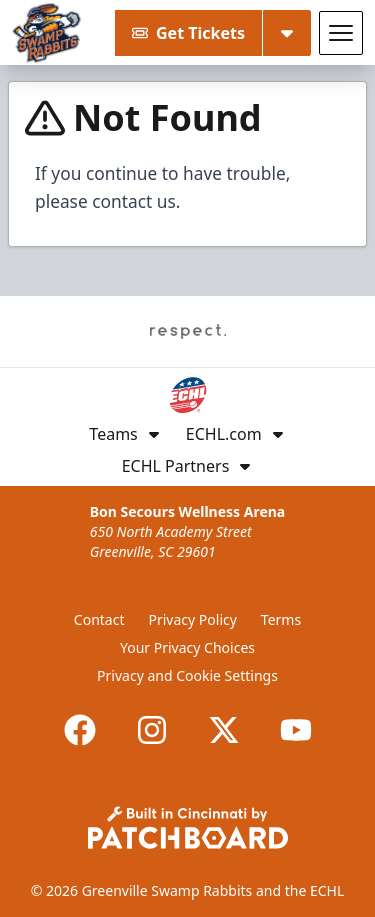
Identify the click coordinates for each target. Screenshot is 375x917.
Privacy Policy (193, 619)
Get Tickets (188, 33)
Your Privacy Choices (187, 647)
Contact (99, 619)
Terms (281, 619)
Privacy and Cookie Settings (187, 675)
